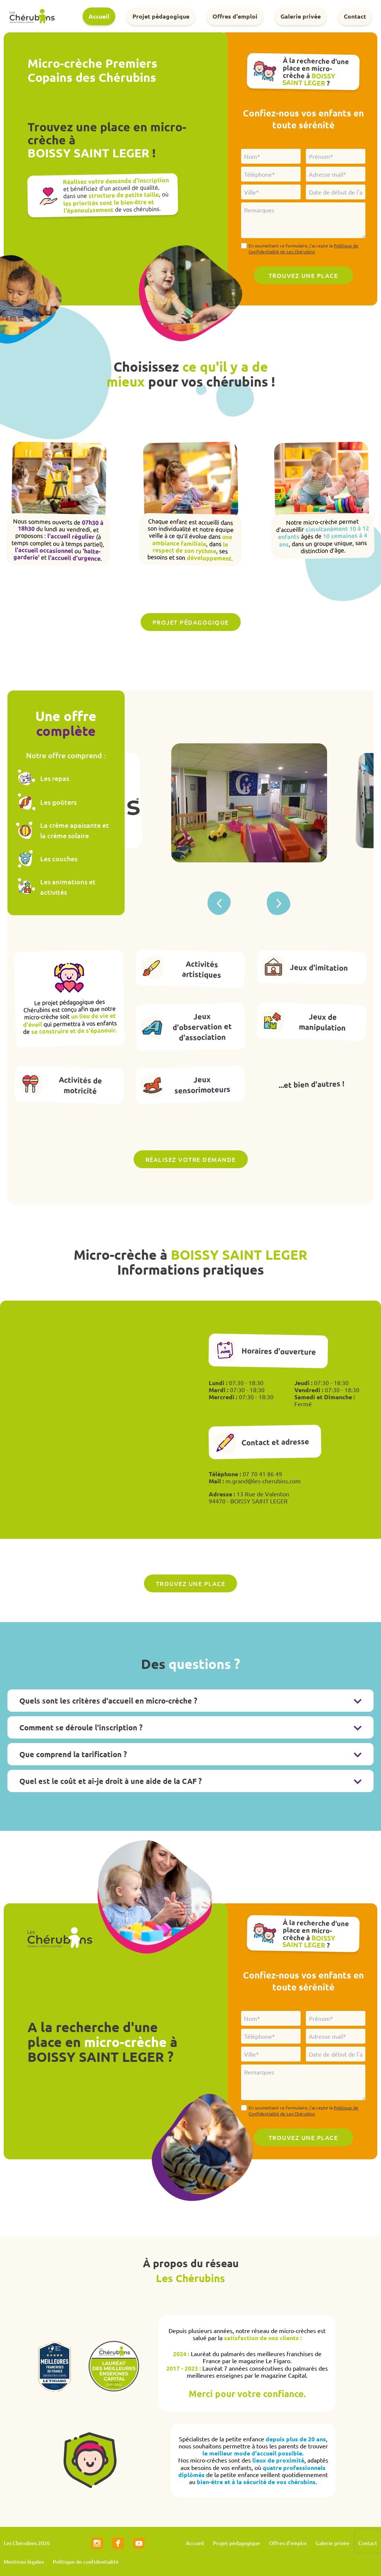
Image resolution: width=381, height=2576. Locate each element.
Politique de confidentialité (86, 2561)
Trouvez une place (190, 1583)
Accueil (99, 16)
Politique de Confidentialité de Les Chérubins (303, 248)
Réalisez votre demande (190, 1159)
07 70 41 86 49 (262, 1473)
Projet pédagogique (160, 16)
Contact (355, 16)
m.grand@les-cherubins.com (263, 1480)
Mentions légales (24, 2561)
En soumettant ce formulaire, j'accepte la (303, 248)
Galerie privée (301, 16)
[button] (279, 903)
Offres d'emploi (234, 16)
